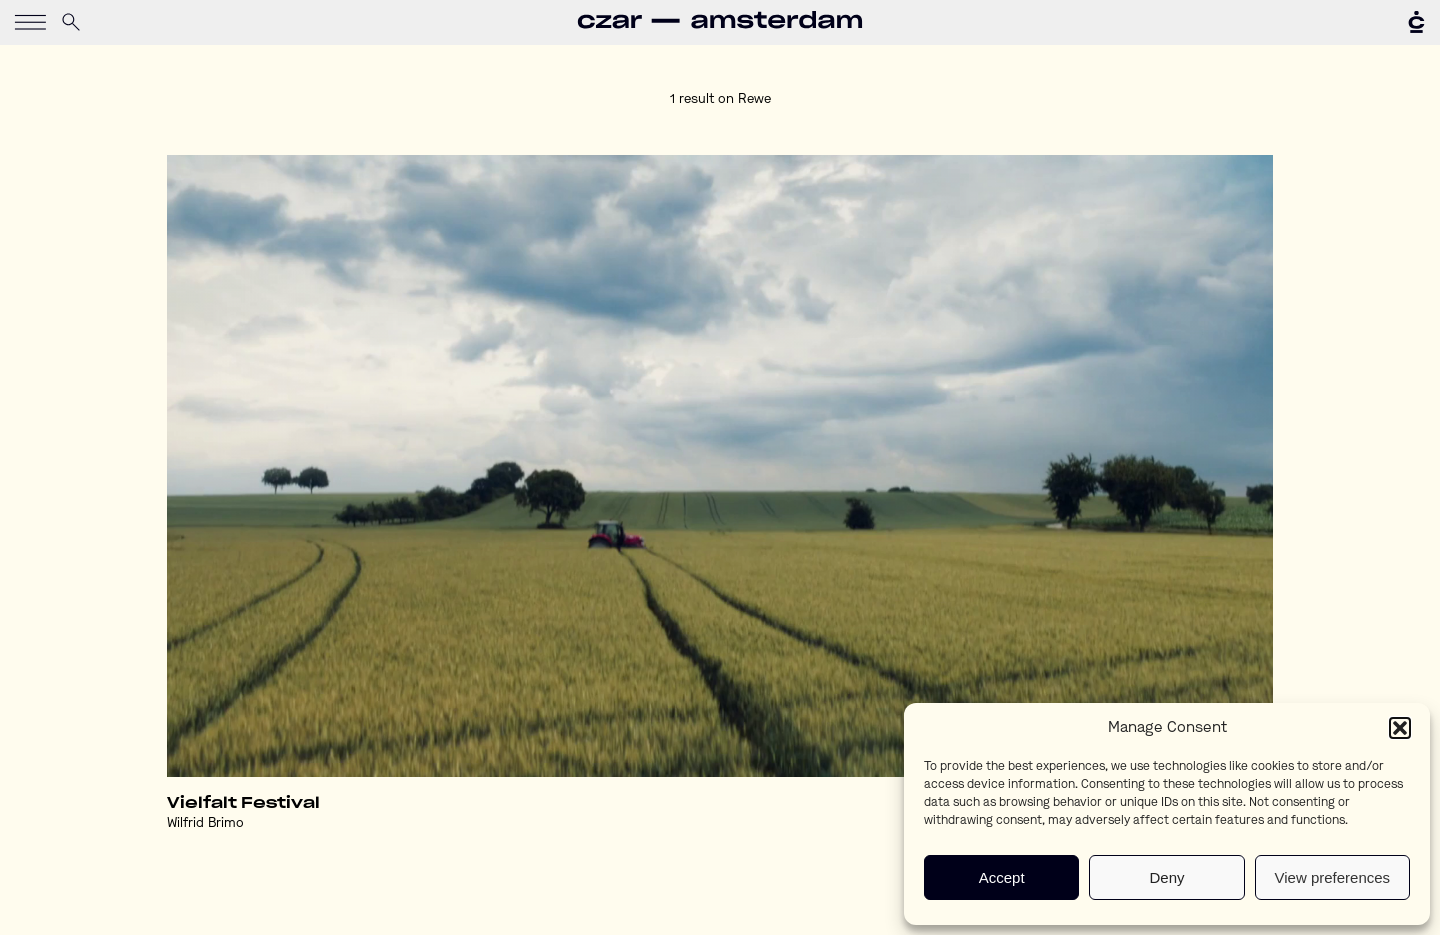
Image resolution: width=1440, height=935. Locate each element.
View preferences (1333, 877)
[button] (1400, 728)
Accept (1002, 877)
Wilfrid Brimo (205, 823)
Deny (1166, 877)
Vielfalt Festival (243, 803)
